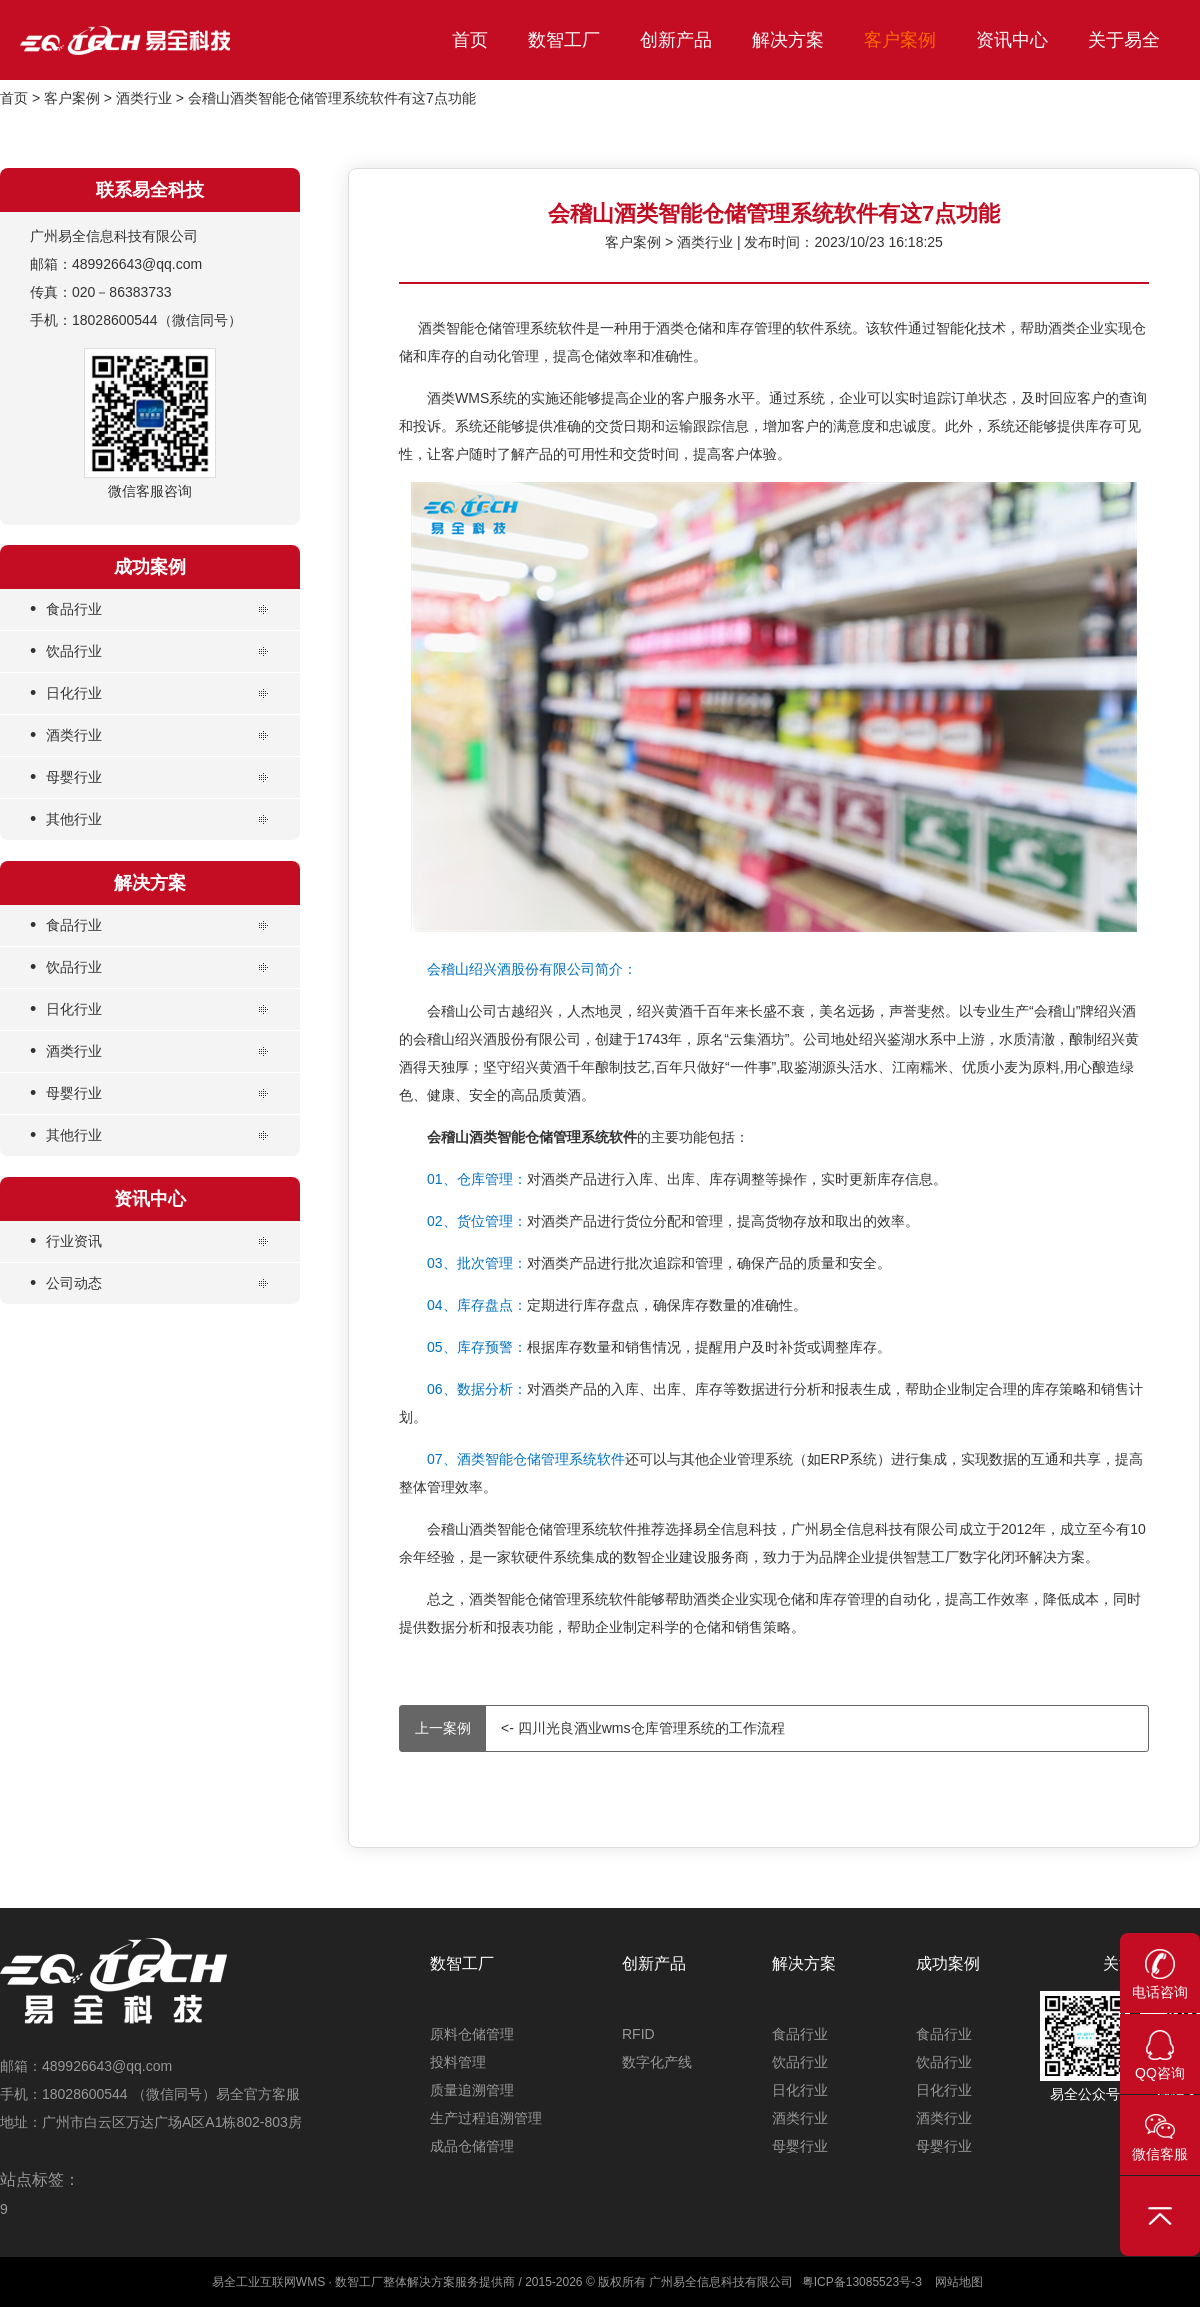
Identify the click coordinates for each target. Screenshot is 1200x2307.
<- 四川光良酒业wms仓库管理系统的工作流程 (592, 1728)
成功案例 (948, 1963)
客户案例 (900, 40)
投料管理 (458, 2062)
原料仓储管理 (472, 2034)
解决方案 (788, 40)
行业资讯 (66, 1241)
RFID (638, 2034)
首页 (470, 40)
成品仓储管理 (472, 2146)
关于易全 (1124, 40)
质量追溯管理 (472, 2090)
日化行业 (66, 693)
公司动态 (66, 1283)
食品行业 (66, 609)
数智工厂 (564, 40)
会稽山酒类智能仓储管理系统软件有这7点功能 (332, 98)
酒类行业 (144, 98)
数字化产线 (657, 2062)
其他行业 (66, 819)
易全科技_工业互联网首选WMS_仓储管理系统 (170, 40)
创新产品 (676, 40)
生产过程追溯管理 (486, 2118)
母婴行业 (66, 777)
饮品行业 (66, 651)
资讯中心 (1012, 40)
